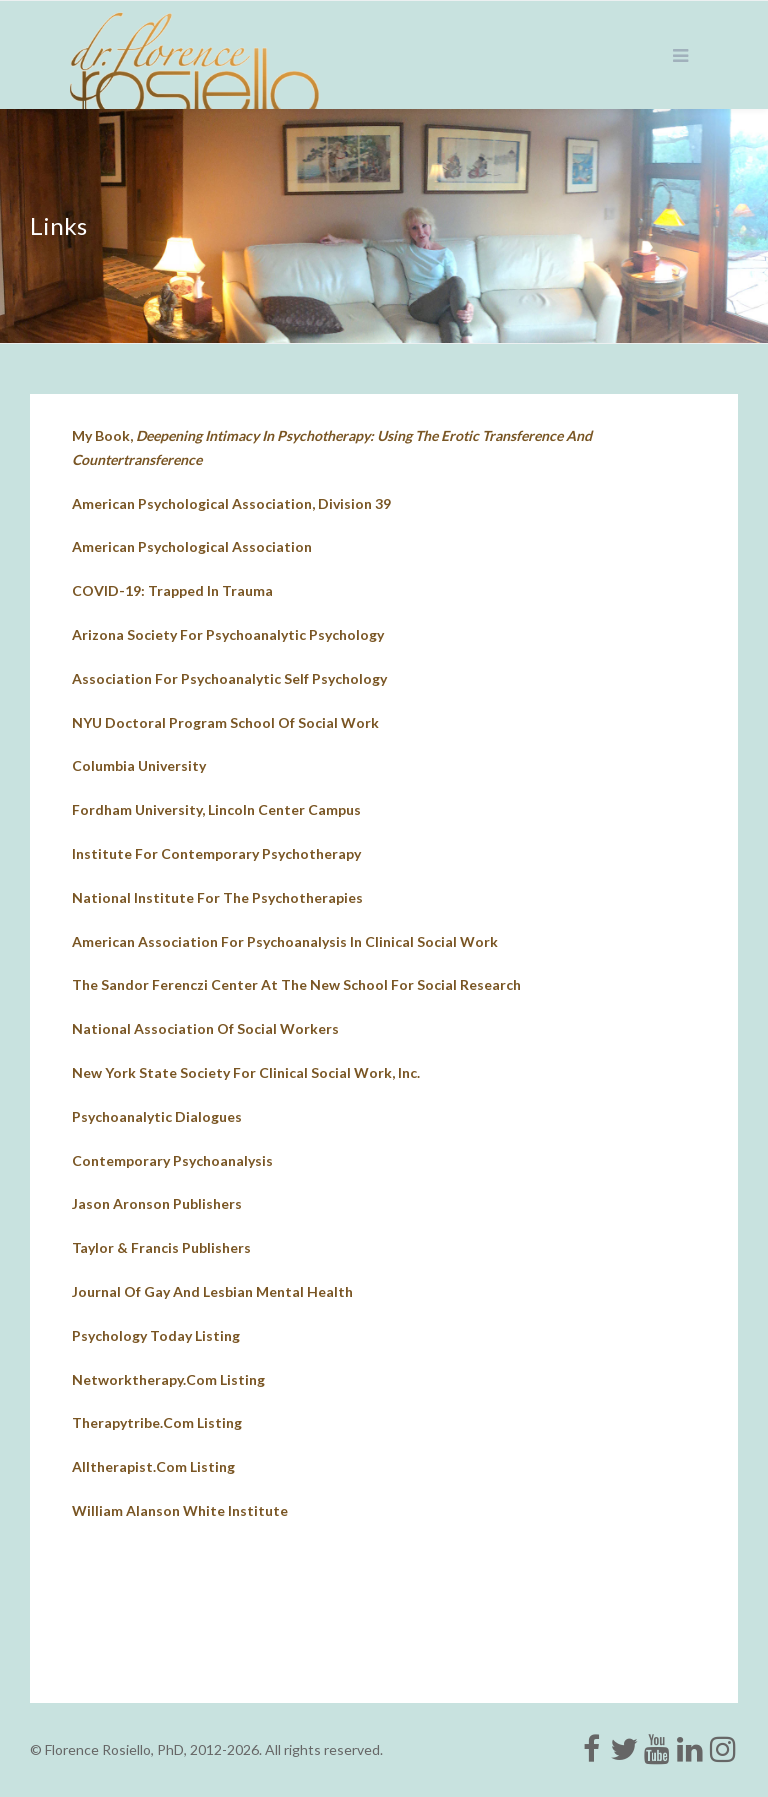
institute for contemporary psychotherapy (216, 853)
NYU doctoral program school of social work (225, 722)
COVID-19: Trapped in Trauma (172, 590)
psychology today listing (156, 1335)
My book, (332, 447)
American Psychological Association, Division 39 (231, 503)
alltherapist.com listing (153, 1466)
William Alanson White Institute (180, 1510)
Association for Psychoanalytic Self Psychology (229, 678)
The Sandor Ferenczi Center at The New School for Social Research (296, 984)
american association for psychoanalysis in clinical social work (285, 941)
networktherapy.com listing (168, 1379)
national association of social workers (205, 1028)
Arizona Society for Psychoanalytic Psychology (228, 634)
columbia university (139, 765)
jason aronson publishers (157, 1203)
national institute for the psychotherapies (217, 897)
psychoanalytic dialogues (157, 1116)
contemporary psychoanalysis (172, 1160)
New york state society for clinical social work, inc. (246, 1072)
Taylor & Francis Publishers (161, 1247)
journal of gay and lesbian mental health (212, 1291)
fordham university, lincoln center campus (216, 809)
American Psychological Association (192, 546)
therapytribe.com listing (157, 1422)
